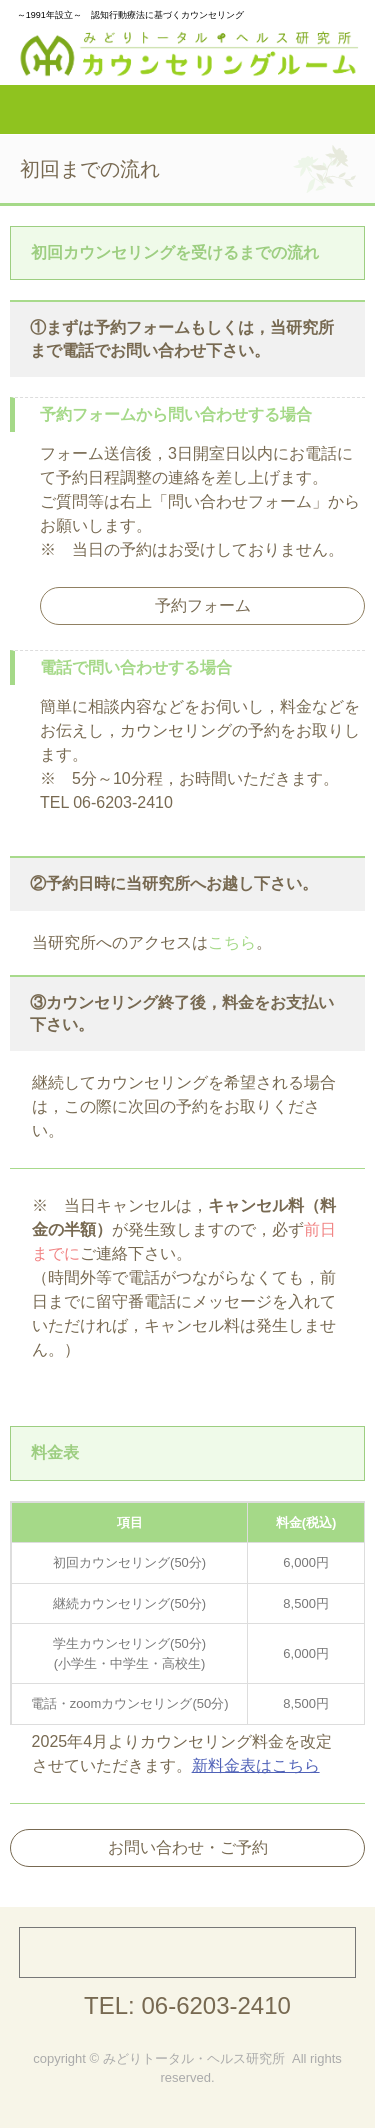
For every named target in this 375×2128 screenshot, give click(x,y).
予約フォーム (203, 605)
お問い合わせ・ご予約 (188, 1847)
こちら (232, 942)
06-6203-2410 (215, 2005)
